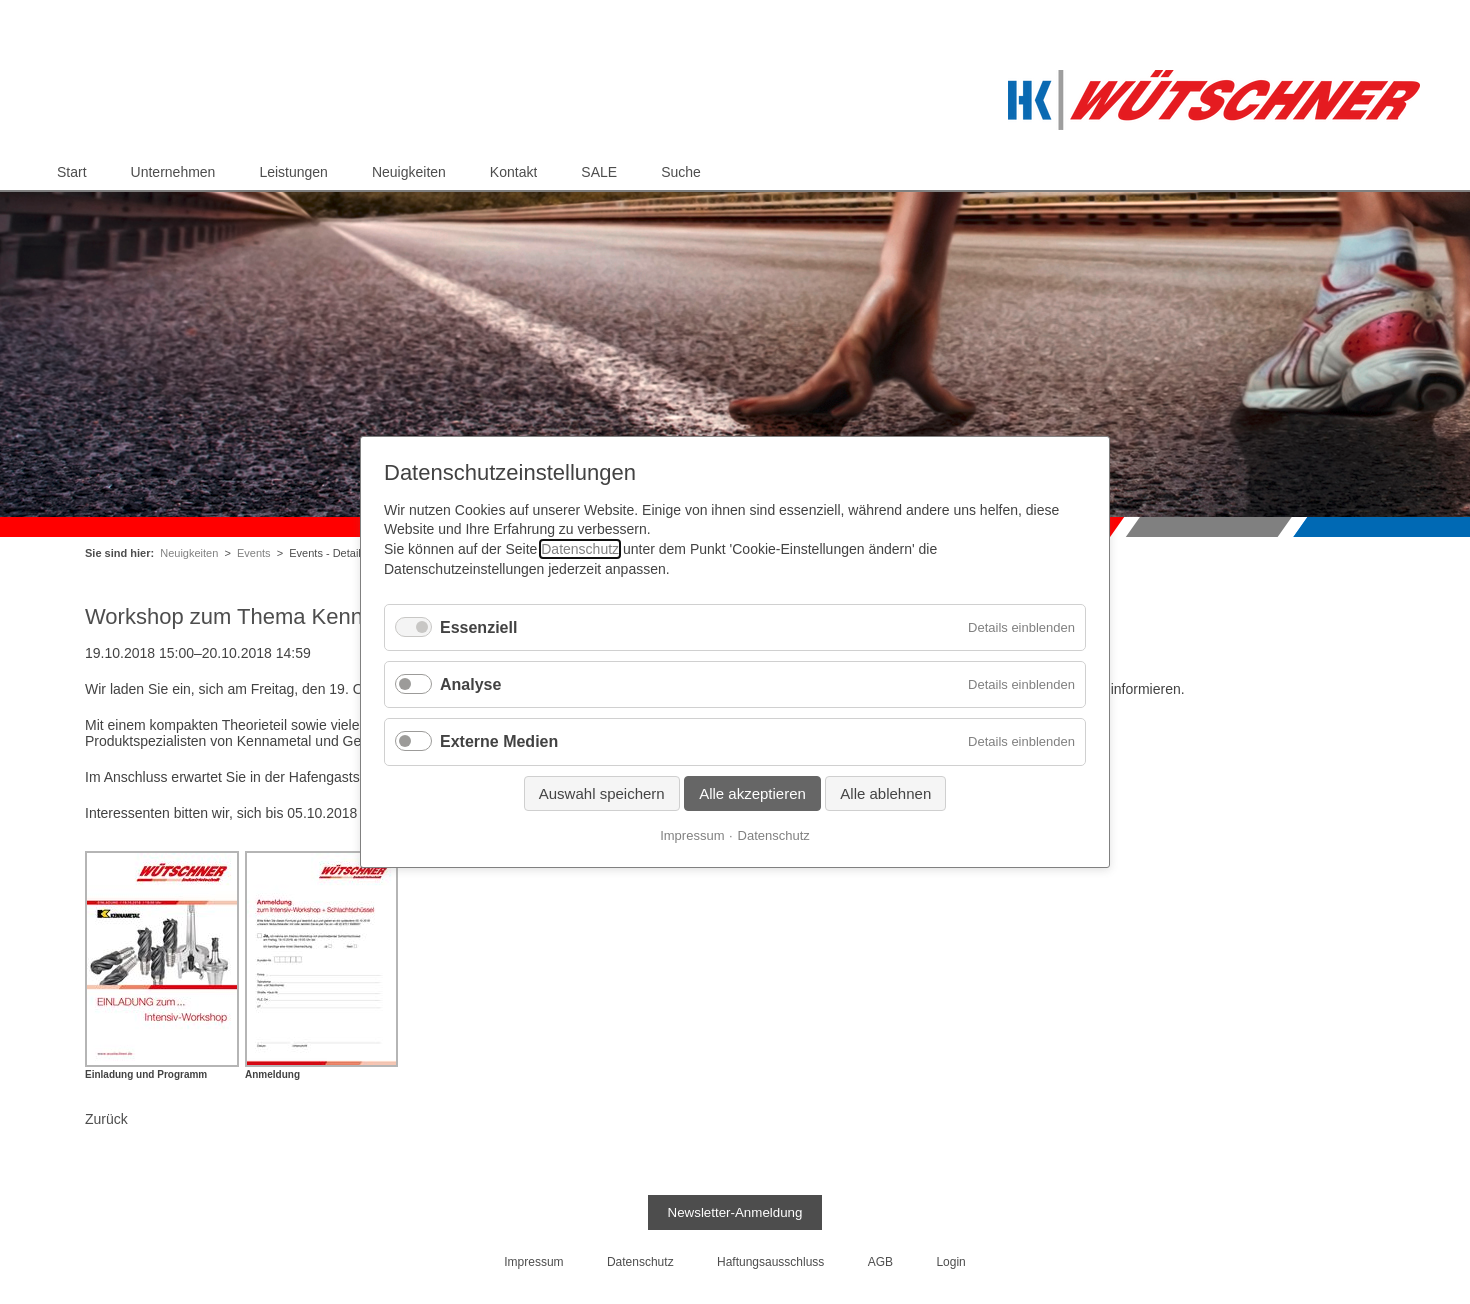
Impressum (692, 835)
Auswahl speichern (602, 793)
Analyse (470, 684)
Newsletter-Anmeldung (735, 1212)
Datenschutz (580, 549)
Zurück (106, 1119)
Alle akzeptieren (752, 793)
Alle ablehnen (885, 793)
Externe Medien (499, 742)
